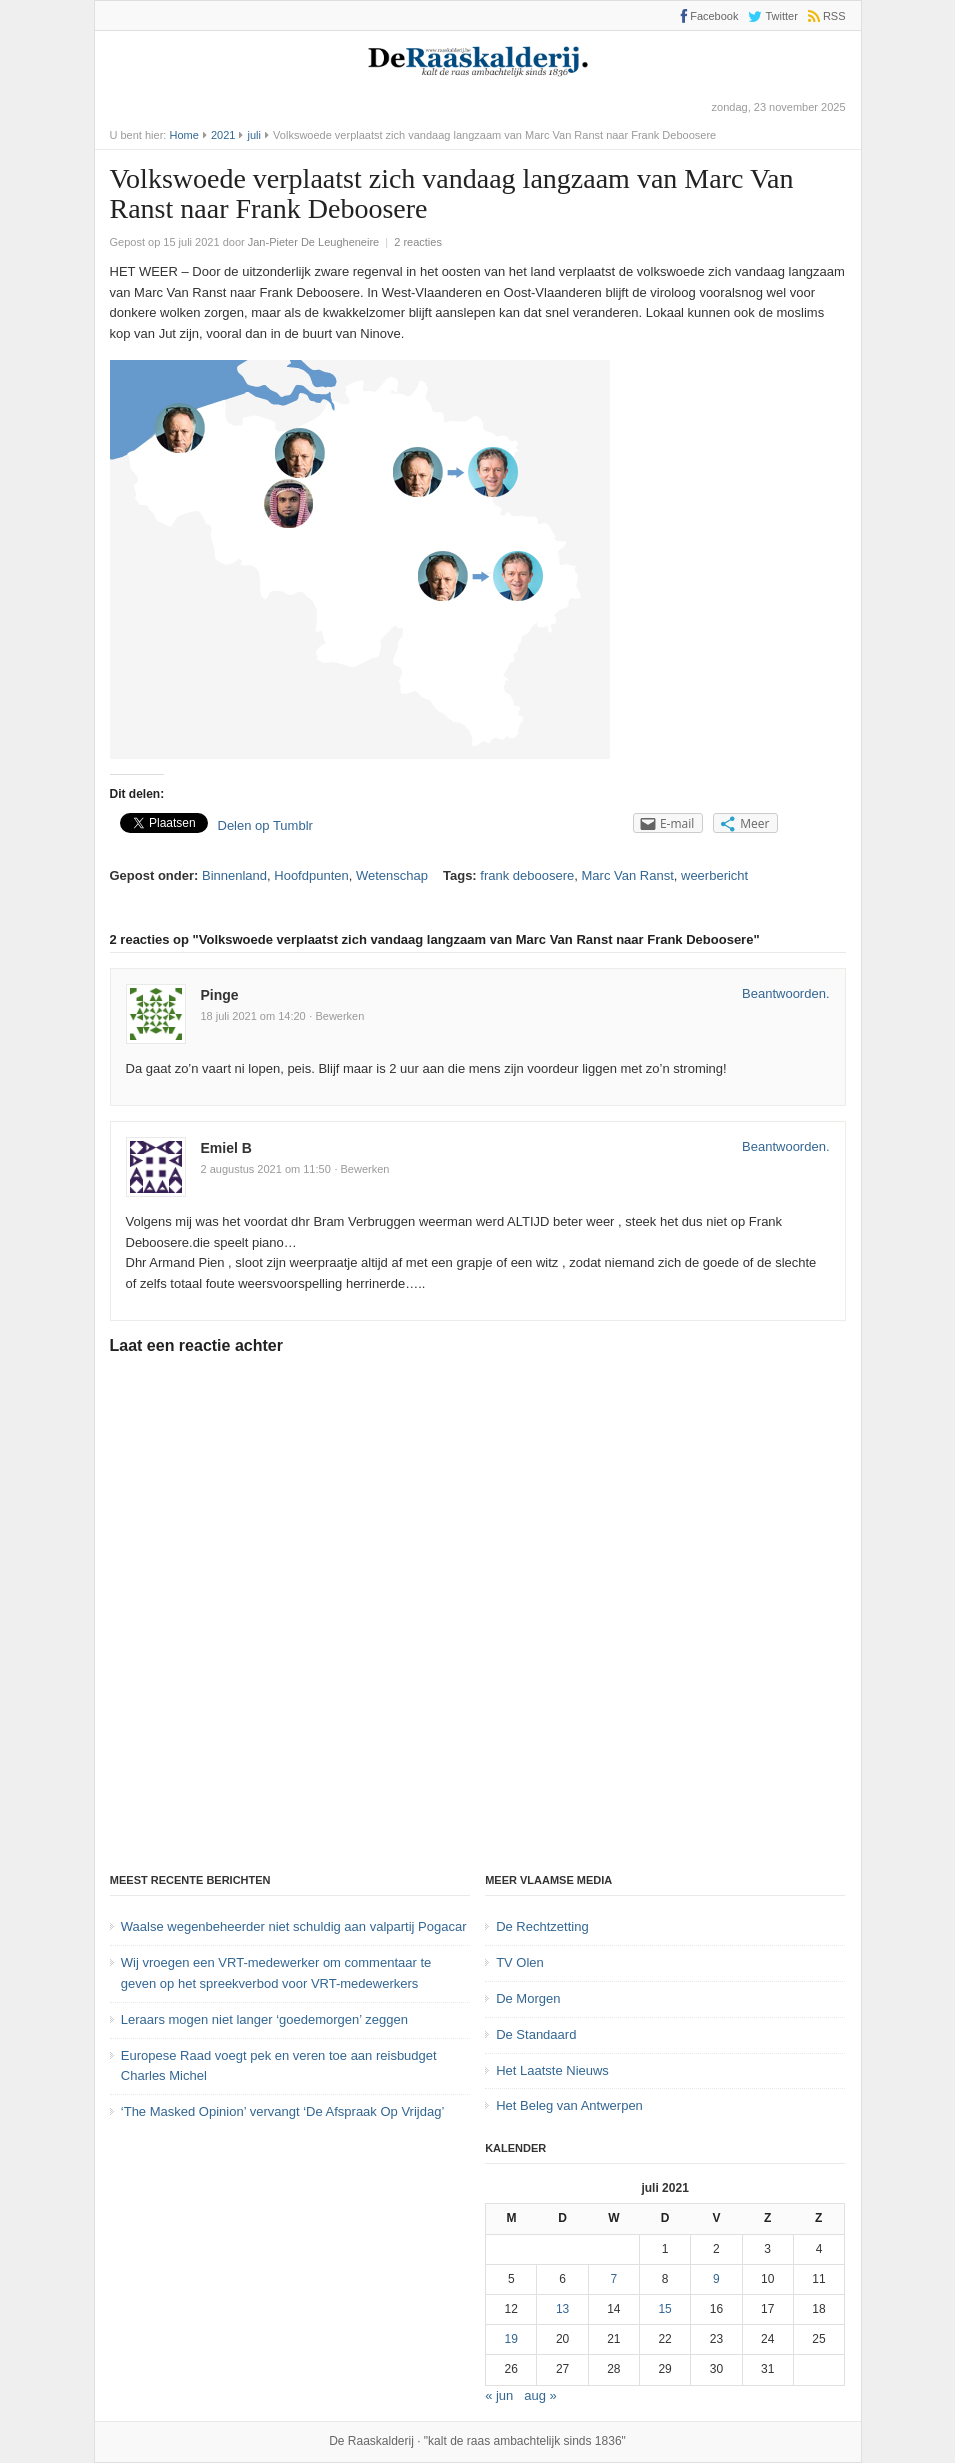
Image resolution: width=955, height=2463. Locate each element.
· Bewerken (336, 1016)
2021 (223, 135)
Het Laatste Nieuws (552, 2070)
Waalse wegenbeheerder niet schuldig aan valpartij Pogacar (294, 1926)
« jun (499, 2395)
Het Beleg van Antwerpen (569, 2105)
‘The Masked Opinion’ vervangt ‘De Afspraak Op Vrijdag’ (282, 2111)
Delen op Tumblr (265, 825)
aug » (540, 2395)
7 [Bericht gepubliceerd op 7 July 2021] (614, 2279)
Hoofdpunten (311, 875)
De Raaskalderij (371, 2441)
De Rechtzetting (542, 1926)
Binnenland (234, 875)
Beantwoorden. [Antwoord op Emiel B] (785, 1146)
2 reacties (418, 242)
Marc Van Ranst (628, 875)
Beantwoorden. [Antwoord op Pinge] (785, 993)
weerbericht (714, 875)
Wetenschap (392, 875)
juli (254, 135)
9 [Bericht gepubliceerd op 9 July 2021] (716, 2279)
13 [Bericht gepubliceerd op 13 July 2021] (562, 2309)
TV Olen (520, 1962)
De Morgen (528, 1998)
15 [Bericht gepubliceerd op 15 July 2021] (664, 2309)
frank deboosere (527, 875)
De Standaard (536, 2034)
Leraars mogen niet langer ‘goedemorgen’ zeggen (264, 2019)
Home (183, 135)
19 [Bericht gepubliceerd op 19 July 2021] (511, 2339)
